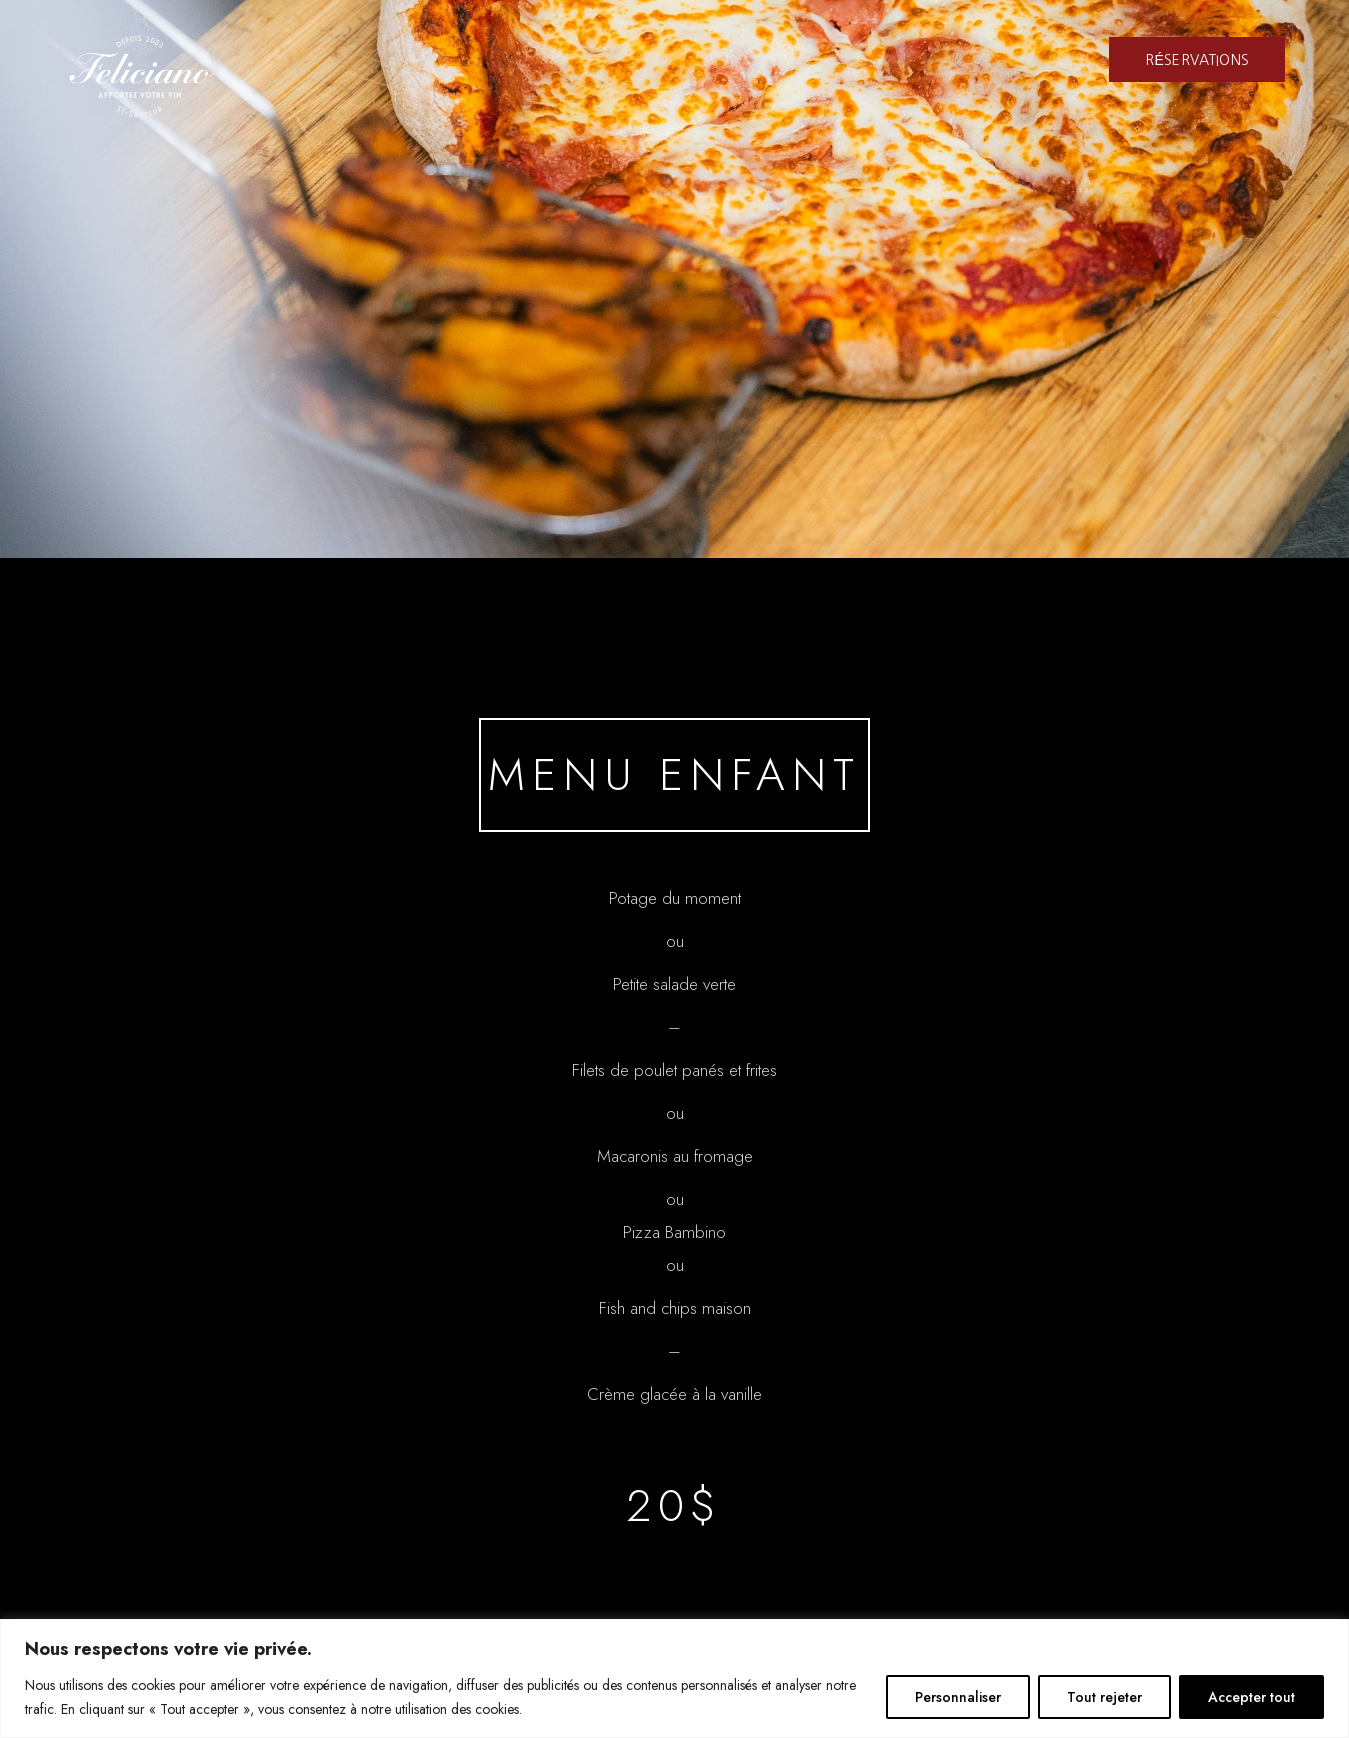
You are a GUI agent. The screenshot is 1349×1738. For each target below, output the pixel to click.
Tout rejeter (1104, 1697)
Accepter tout (1251, 1697)
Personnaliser (958, 1697)
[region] (674, 1678)
